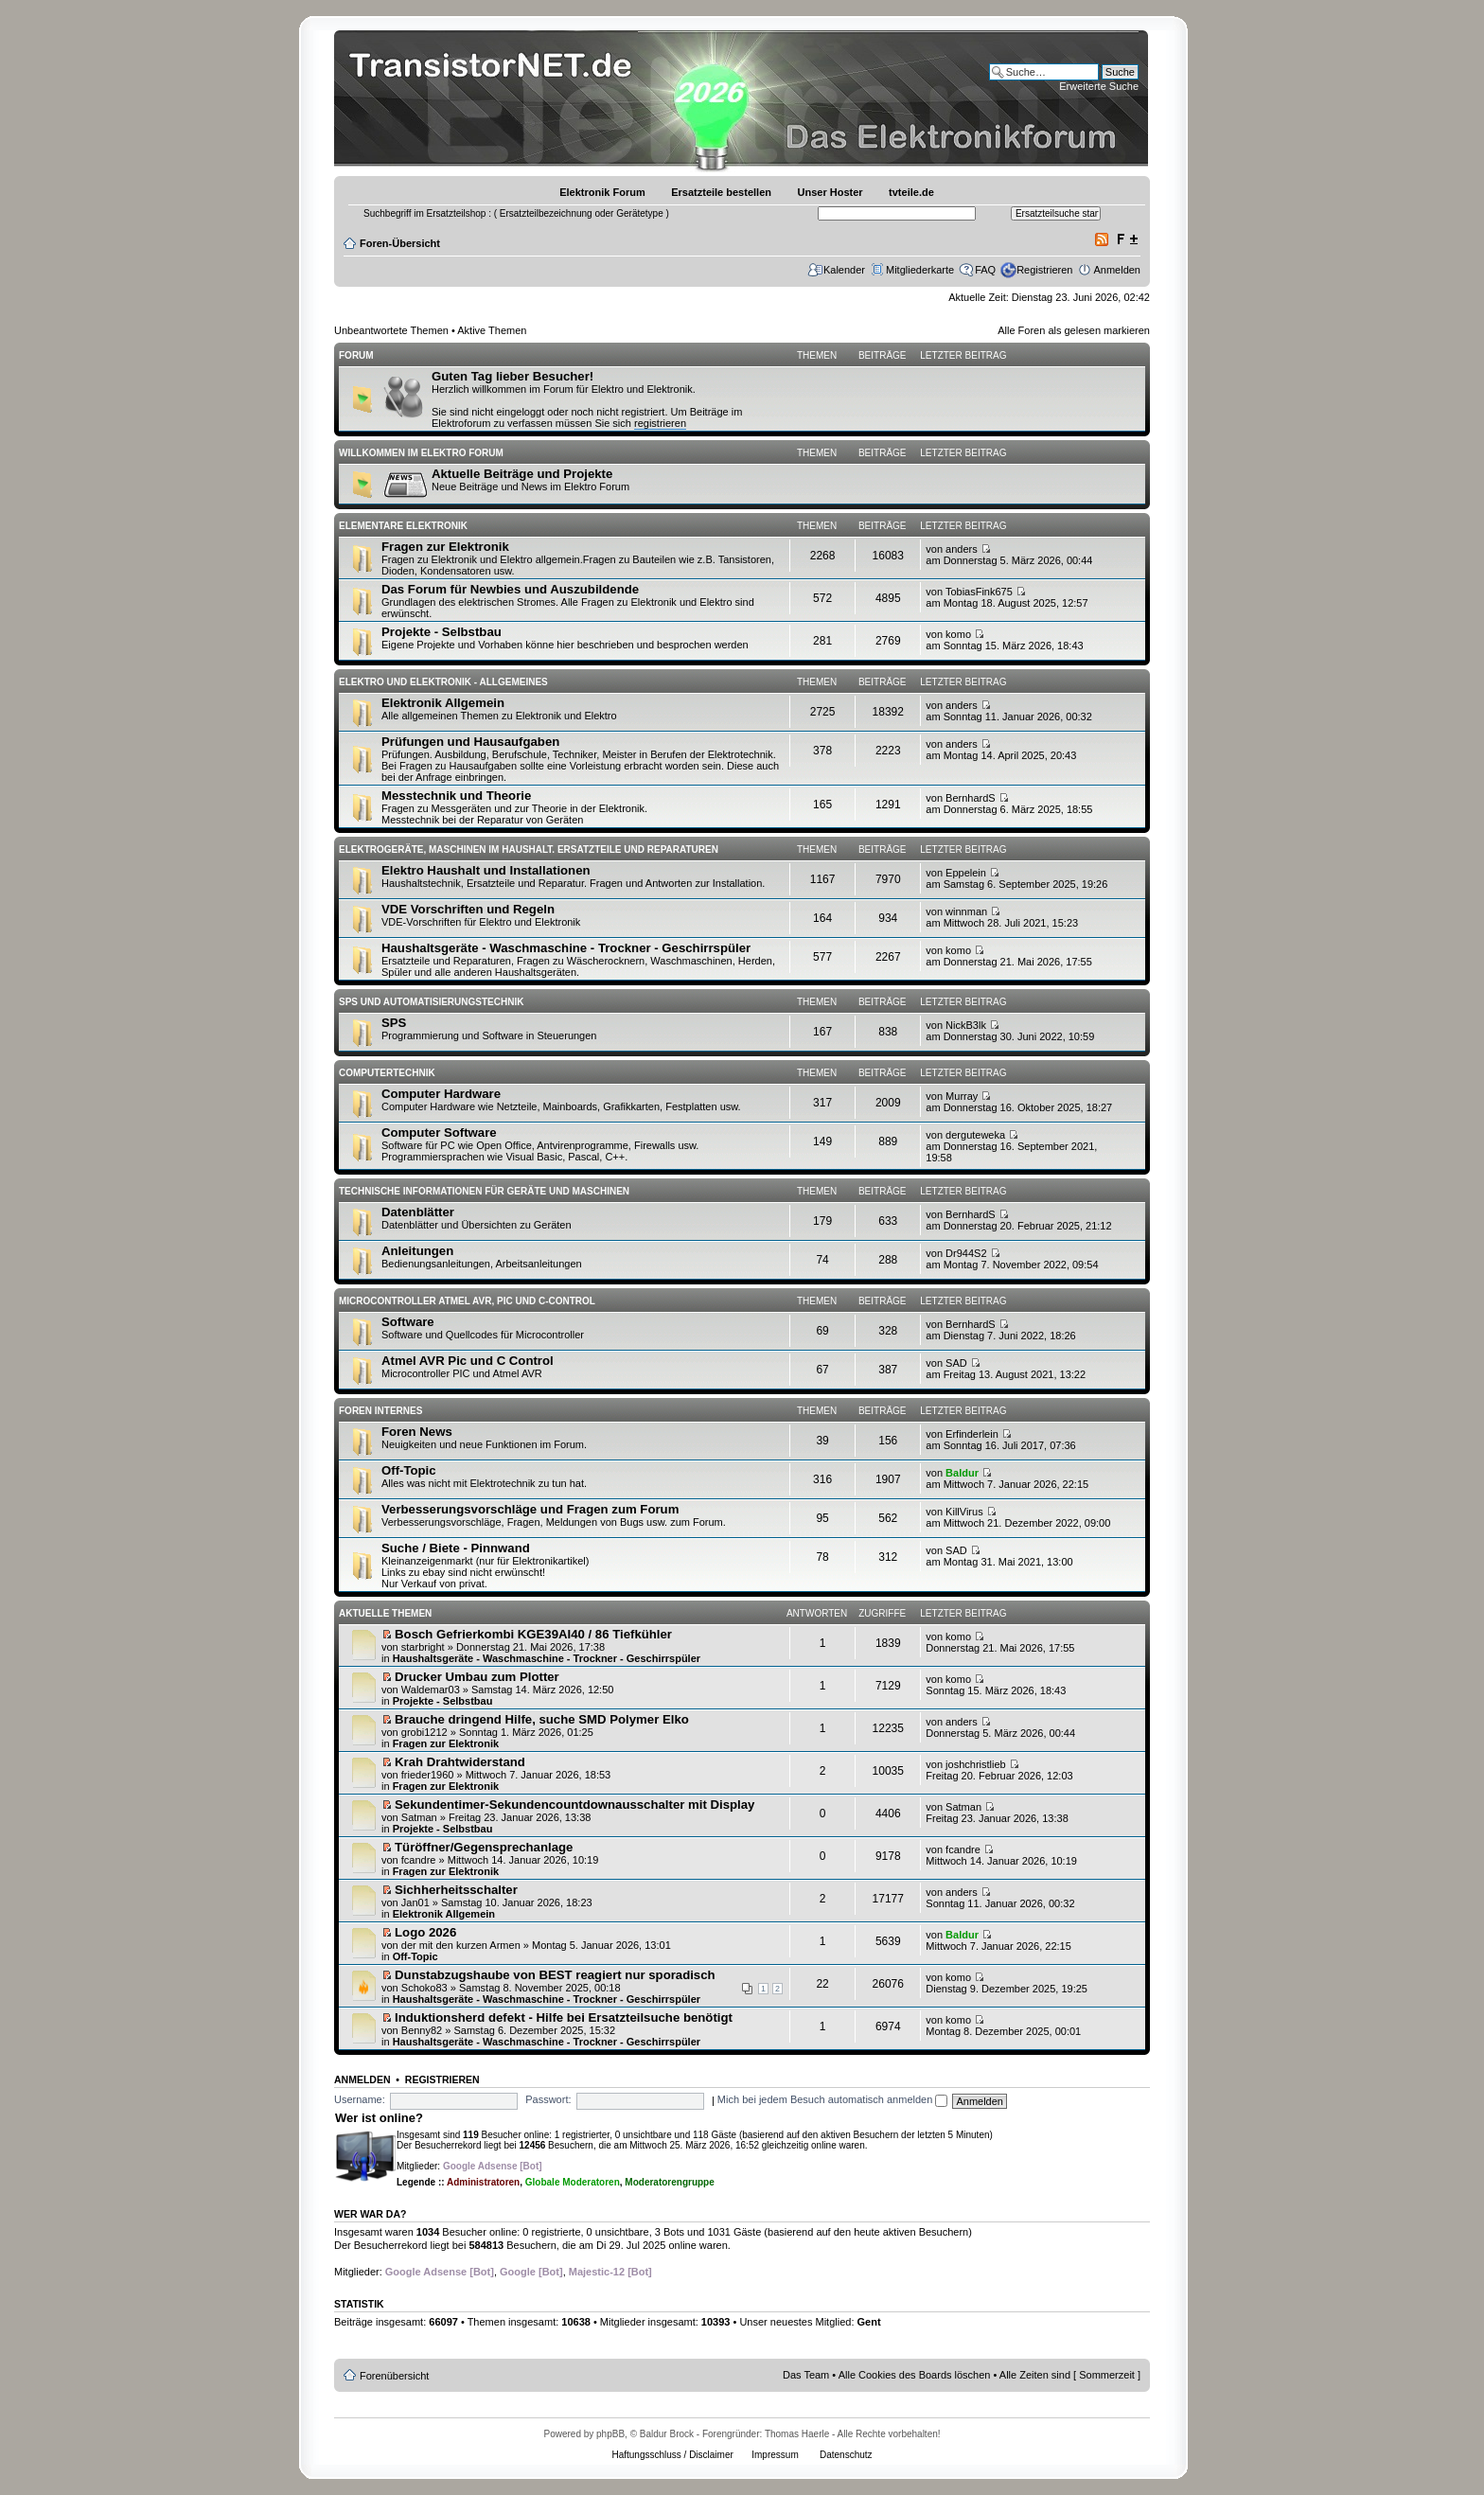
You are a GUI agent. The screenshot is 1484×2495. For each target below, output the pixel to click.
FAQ (985, 269)
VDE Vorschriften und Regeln (468, 909)
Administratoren (483, 2182)
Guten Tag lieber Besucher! (512, 376)
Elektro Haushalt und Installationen (486, 870)
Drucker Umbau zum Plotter (477, 1677)
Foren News (416, 1431)
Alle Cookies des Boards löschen (915, 2374)
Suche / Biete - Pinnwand (455, 1548)
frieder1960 (427, 1774)
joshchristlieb (975, 1764)
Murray (961, 1096)
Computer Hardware (441, 1094)
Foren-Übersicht (400, 243)
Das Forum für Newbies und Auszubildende (510, 589)
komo (958, 634)
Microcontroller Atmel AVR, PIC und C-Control (467, 1301)
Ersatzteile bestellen (721, 192)
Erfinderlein (971, 1434)
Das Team (806, 2374)
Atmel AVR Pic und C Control (467, 1361)
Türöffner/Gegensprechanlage (484, 1847)
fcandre (418, 1860)
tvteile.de (911, 192)
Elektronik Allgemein (442, 703)
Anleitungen (417, 1251)
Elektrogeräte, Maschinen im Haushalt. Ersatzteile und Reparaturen (528, 849)
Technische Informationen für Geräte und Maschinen (484, 1191)
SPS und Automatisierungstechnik (431, 1002)
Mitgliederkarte (920, 269)
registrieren (660, 423)
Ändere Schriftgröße (1126, 239)
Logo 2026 (425, 1932)
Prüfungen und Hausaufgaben (470, 741)
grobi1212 (424, 1732)
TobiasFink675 (979, 591)
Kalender (844, 269)
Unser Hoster (830, 192)
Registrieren (1044, 269)
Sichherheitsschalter (456, 1890)
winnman (966, 911)
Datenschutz (846, 2455)
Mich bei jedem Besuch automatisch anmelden (832, 2099)
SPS (393, 1023)
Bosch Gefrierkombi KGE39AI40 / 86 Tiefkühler (533, 1634)
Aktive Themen (491, 330)
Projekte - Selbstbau (441, 632)
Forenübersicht (394, 2375)
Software (407, 1322)
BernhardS (970, 798)
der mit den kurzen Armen (461, 1945)
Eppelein (965, 872)
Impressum (774, 2455)
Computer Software (439, 1132)
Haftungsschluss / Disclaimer (672, 2455)
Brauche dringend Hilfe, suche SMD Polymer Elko (542, 1719)
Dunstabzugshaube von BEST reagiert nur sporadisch (555, 1975)
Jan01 (415, 1902)
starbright (423, 1647)
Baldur (962, 1472)
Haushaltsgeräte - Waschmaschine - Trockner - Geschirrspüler (566, 948)
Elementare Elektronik (403, 526)
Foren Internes (380, 1411)
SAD (956, 1363)
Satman (419, 1817)
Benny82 (421, 2030)
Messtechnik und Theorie (456, 795)
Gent (869, 2321)
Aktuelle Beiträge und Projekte (522, 474)
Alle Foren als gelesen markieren (1074, 330)
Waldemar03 (430, 1689)
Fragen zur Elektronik (445, 547)
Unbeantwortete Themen (391, 330)
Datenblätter (417, 1212)
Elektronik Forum (602, 192)
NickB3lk (965, 1025)
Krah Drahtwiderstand (460, 1762)
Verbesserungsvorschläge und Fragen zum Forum (530, 1509)
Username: (359, 2099)
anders (961, 549)
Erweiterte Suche (1099, 86)
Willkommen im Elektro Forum (421, 453)
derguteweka (975, 1135)
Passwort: (548, 2099)
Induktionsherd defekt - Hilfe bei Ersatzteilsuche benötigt (564, 2017)
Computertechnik (387, 1073)
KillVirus (964, 1511)
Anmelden (1116, 269)
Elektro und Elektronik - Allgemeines (443, 682)
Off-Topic (408, 1470)
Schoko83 (424, 1987)
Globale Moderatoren (572, 2182)
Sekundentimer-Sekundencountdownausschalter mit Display (574, 1804)
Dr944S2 (965, 1253)
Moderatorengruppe (669, 2182)
